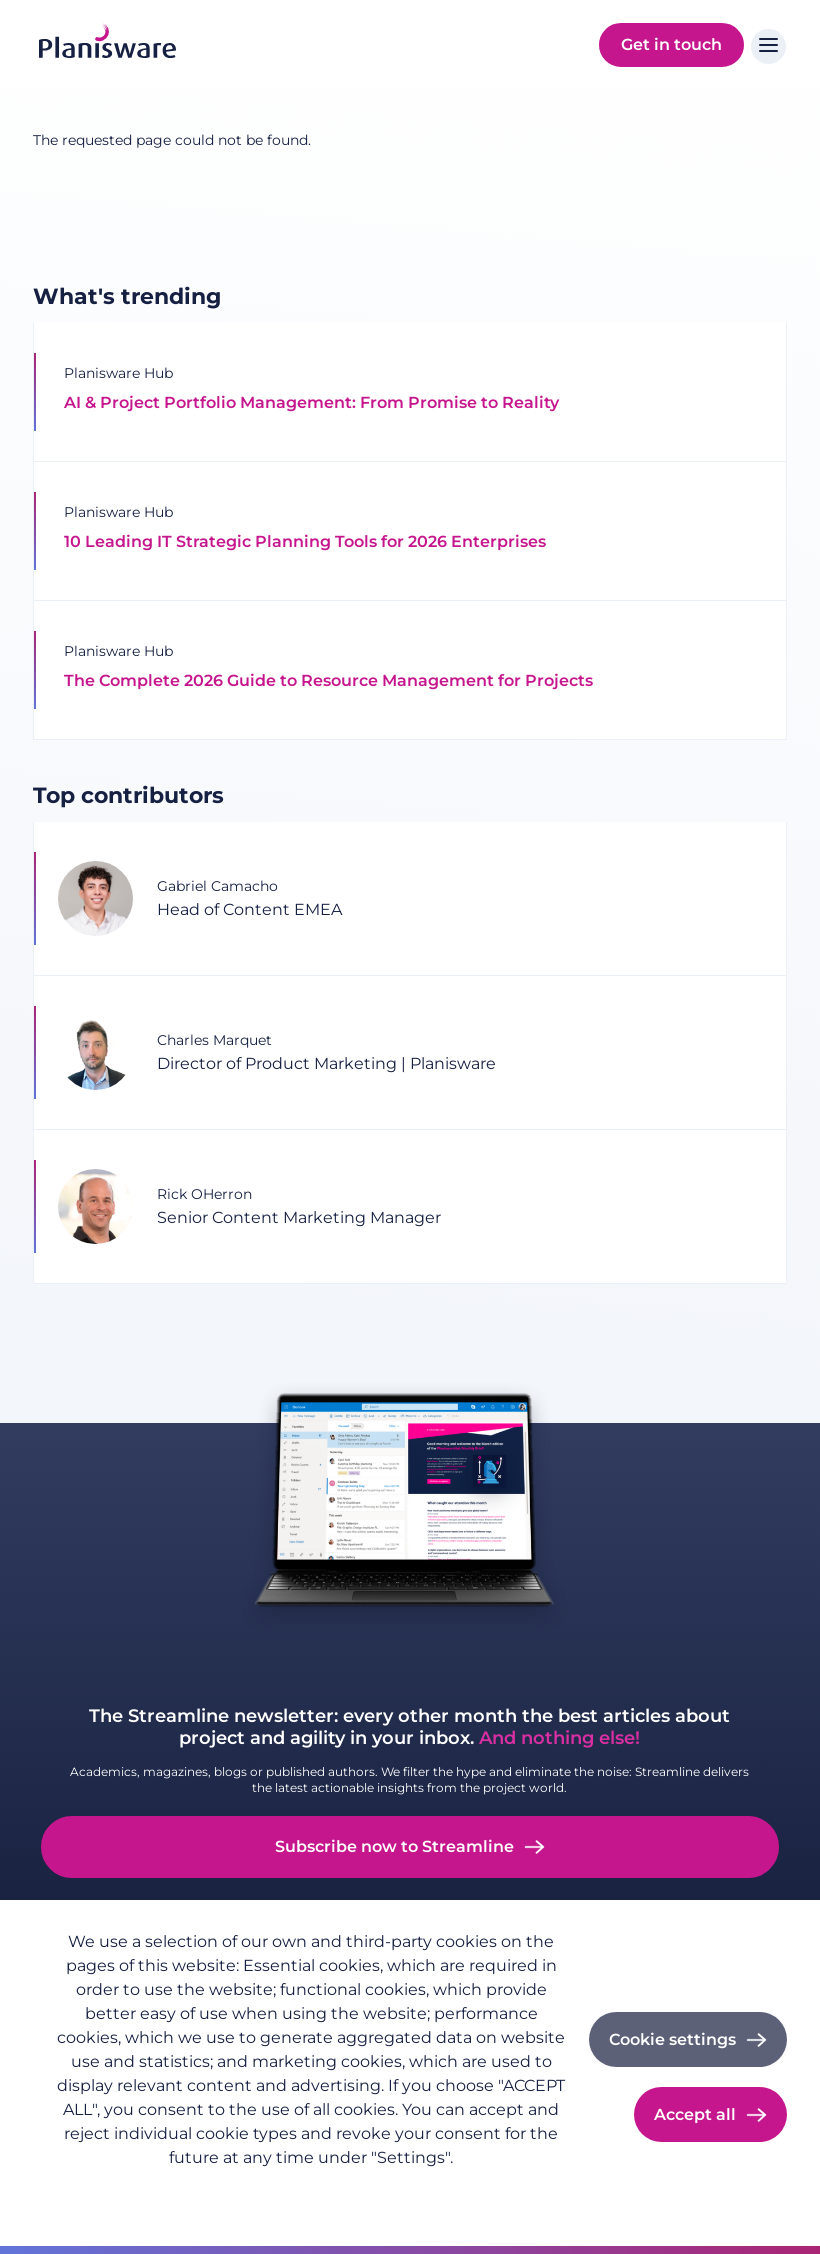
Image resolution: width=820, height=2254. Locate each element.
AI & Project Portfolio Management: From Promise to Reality (313, 402)
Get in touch (671, 44)
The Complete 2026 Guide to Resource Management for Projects (328, 680)
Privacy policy (102, 2190)
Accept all (695, 2114)
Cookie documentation (325, 2190)
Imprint (197, 2190)
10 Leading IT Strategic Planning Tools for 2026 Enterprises (305, 541)
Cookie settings (672, 2039)
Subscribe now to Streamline (394, 1846)
